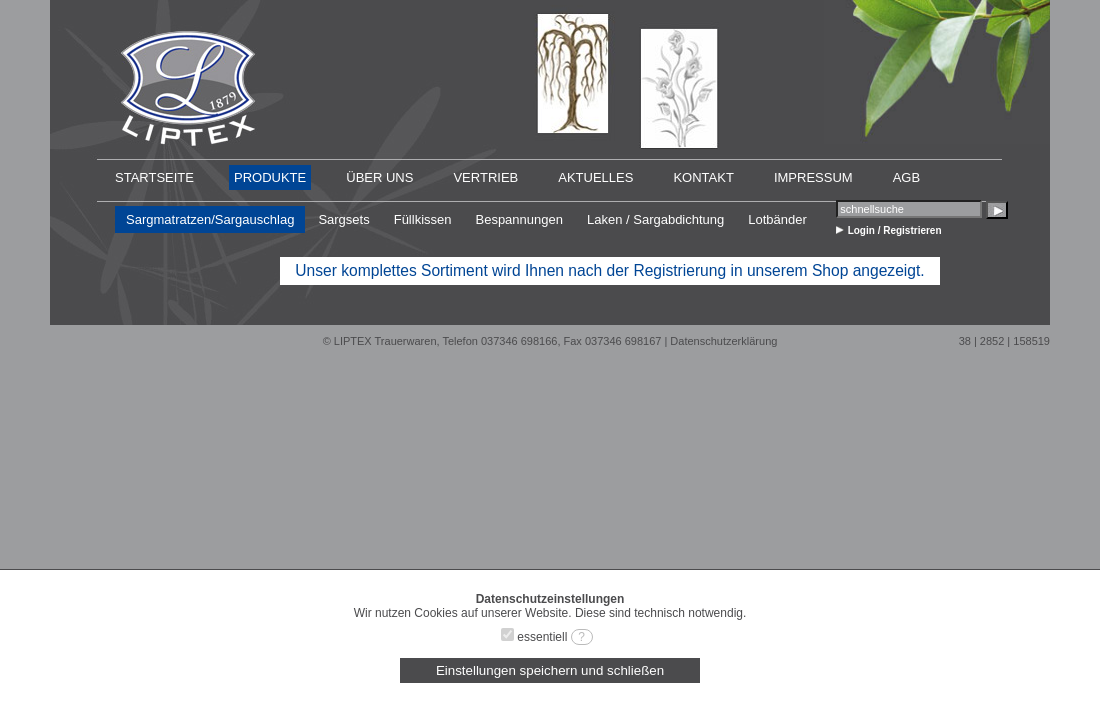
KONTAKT (703, 177)
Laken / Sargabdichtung (655, 219)
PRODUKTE (270, 177)
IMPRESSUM (813, 177)
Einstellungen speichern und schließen (550, 670)
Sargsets (343, 219)
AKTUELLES (595, 177)
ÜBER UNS (379, 177)
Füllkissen (423, 219)
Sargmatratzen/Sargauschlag (210, 219)
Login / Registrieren (895, 230)
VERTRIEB (485, 177)
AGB (906, 177)
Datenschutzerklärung (723, 341)
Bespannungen (518, 219)
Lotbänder (777, 219)
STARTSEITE (154, 177)
